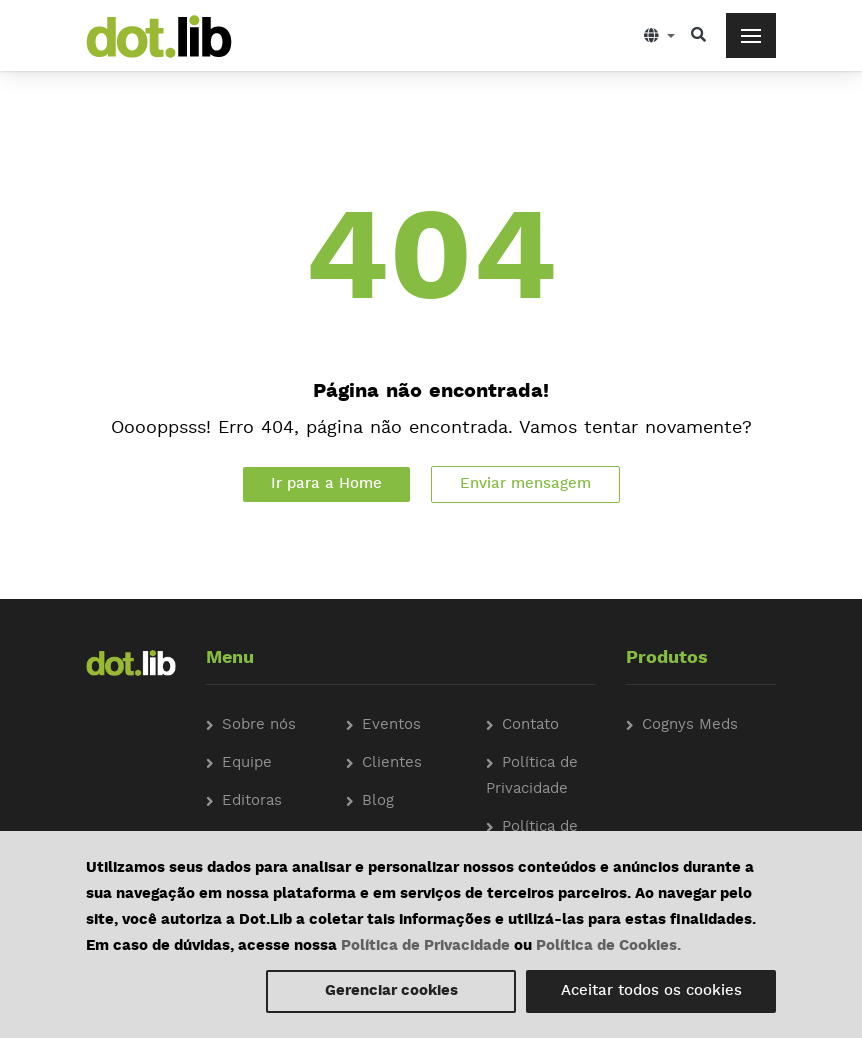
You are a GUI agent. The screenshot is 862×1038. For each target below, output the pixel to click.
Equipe (247, 763)
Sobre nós (259, 725)
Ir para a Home (326, 484)
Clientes (392, 763)
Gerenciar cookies (391, 991)
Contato (530, 725)
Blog (378, 801)
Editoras (252, 801)
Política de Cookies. (608, 946)
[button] (659, 35)
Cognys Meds (690, 725)
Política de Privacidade (425, 946)
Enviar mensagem (525, 484)
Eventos (391, 725)
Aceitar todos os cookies (651, 991)
